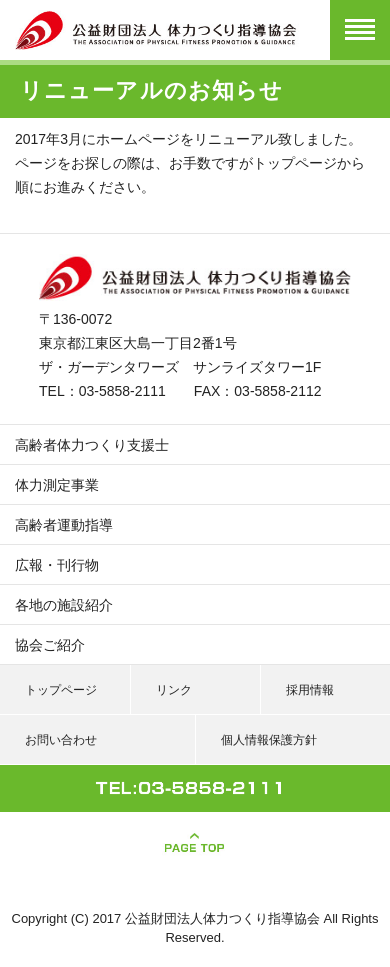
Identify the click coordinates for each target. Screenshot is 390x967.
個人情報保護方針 (269, 740)
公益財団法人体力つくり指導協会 (222, 918)
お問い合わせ (61, 740)
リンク (174, 690)
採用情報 (310, 690)
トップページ (295, 163)
